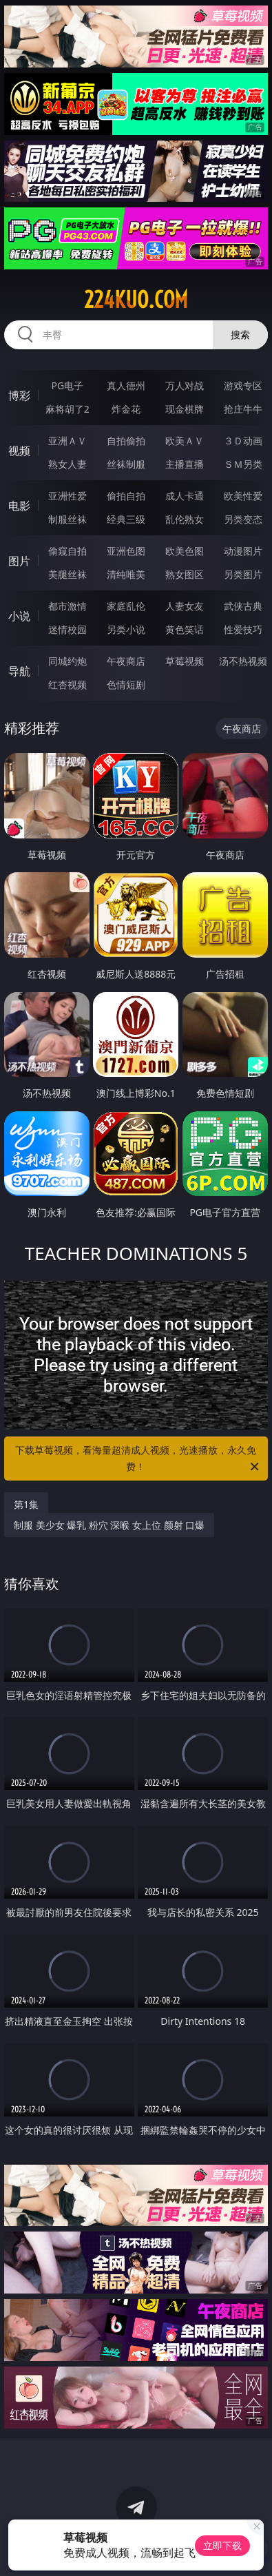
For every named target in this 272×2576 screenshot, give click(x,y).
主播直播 (184, 464)
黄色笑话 (184, 629)
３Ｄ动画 (243, 440)
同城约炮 (67, 661)
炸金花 (126, 408)
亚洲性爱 (67, 495)
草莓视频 (184, 661)
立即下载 (222, 2545)
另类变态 (243, 519)
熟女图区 (184, 574)
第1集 (26, 1504)
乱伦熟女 (184, 519)
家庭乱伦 (126, 605)
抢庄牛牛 (243, 408)
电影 (19, 505)
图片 (19, 560)
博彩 (19, 395)
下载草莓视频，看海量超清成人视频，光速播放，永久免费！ (138, 1459)
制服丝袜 (67, 519)
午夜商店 (126, 661)
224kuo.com (136, 299)
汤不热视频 (243, 661)
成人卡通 (184, 495)
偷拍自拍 (126, 495)
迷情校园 (67, 629)
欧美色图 (184, 550)
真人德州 (126, 385)
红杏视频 (67, 684)
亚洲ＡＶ (67, 440)
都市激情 (67, 605)
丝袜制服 (126, 464)
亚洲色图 (126, 550)
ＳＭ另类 (243, 464)
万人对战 (184, 385)
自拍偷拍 (126, 440)
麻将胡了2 (67, 408)
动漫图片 (243, 550)
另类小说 (126, 629)
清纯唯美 (126, 574)
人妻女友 (184, 605)
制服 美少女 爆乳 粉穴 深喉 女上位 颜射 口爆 (109, 1525)
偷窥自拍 (67, 550)
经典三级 (126, 519)
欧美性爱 (243, 495)
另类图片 (243, 574)
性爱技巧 (243, 629)
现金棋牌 (184, 408)
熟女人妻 (67, 464)
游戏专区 (243, 385)
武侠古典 (243, 605)
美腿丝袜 (67, 574)
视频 (19, 450)
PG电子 (67, 385)
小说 (19, 616)
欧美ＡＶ (184, 440)
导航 (19, 671)
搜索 (240, 334)
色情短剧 (126, 684)
